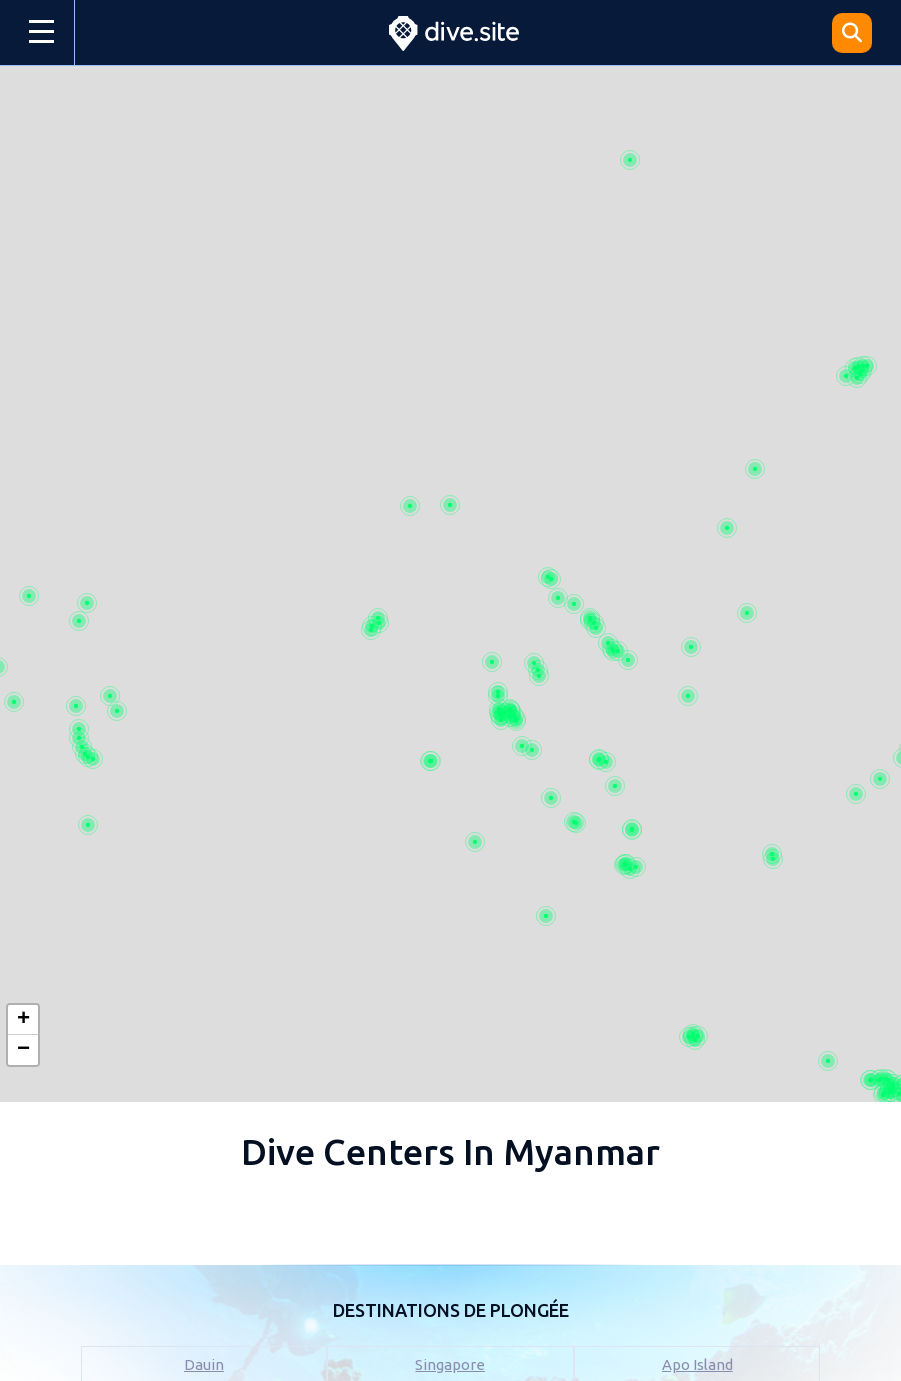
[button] (23, 1020)
